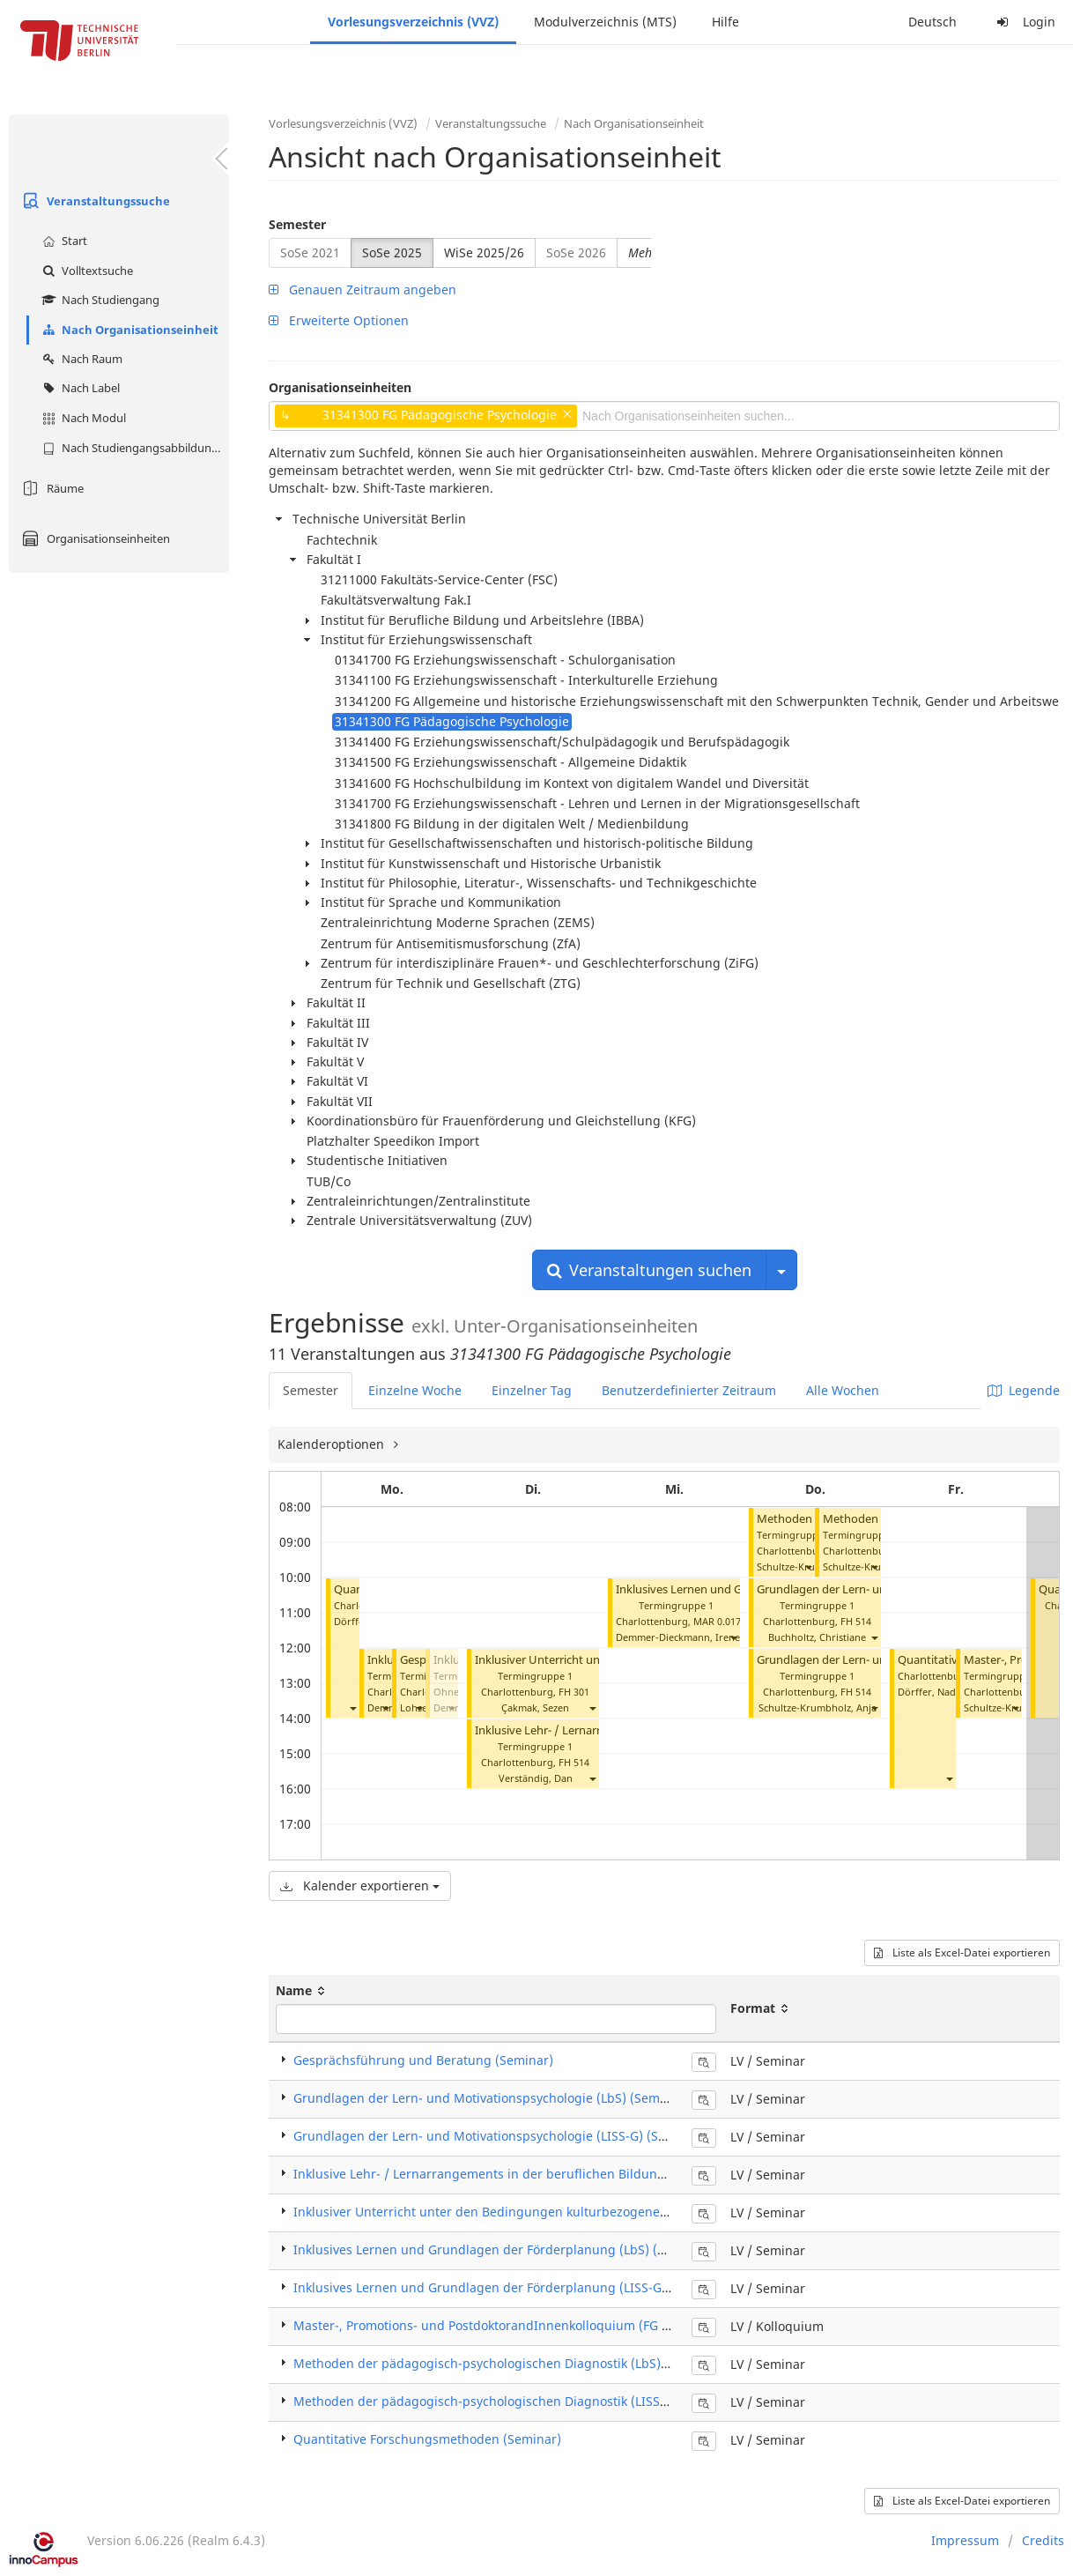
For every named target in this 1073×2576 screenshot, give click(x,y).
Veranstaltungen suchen (649, 1270)
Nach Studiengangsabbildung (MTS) (133, 448)
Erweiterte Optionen (339, 320)
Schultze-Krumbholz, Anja (817, 1707)
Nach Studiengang (98, 300)
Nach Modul (82, 418)
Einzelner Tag (532, 1390)
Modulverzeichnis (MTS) (605, 21)
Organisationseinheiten (94, 538)
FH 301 (574, 1691)
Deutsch (932, 21)
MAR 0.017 (717, 1621)
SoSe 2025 (392, 252)
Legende (1024, 1390)
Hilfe (725, 21)
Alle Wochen (842, 1390)
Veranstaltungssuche (94, 201)
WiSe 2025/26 (484, 252)
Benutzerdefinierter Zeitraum (689, 1390)
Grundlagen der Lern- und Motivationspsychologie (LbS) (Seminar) (490, 2098)
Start (62, 241)
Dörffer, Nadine (934, 1691)
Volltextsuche (85, 270)
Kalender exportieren (360, 1885)
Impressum (965, 2540)
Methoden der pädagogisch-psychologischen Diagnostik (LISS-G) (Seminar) (516, 2401)
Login (1023, 21)
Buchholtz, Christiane (817, 1637)
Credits (1043, 2540)
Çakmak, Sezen (535, 1707)
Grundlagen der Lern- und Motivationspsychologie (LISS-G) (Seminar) (499, 2135)
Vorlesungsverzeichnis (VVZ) (413, 21)
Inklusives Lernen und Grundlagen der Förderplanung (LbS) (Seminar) (502, 2249)
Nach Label (79, 388)
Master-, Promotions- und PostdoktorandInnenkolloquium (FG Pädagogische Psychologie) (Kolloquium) (597, 2325)
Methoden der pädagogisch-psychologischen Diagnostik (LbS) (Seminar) (507, 2363)
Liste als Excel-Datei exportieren (962, 1952)
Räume (51, 488)
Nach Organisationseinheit (128, 330)
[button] (352, 1707)
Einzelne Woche (415, 1390)
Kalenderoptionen (333, 1444)
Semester (297, 224)
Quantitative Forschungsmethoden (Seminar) (427, 2439)
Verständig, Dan (536, 1778)
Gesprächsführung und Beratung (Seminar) (423, 2060)
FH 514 (574, 1762)
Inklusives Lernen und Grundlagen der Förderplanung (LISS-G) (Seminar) (510, 2287)
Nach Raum (80, 359)
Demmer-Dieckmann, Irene (678, 1637)
